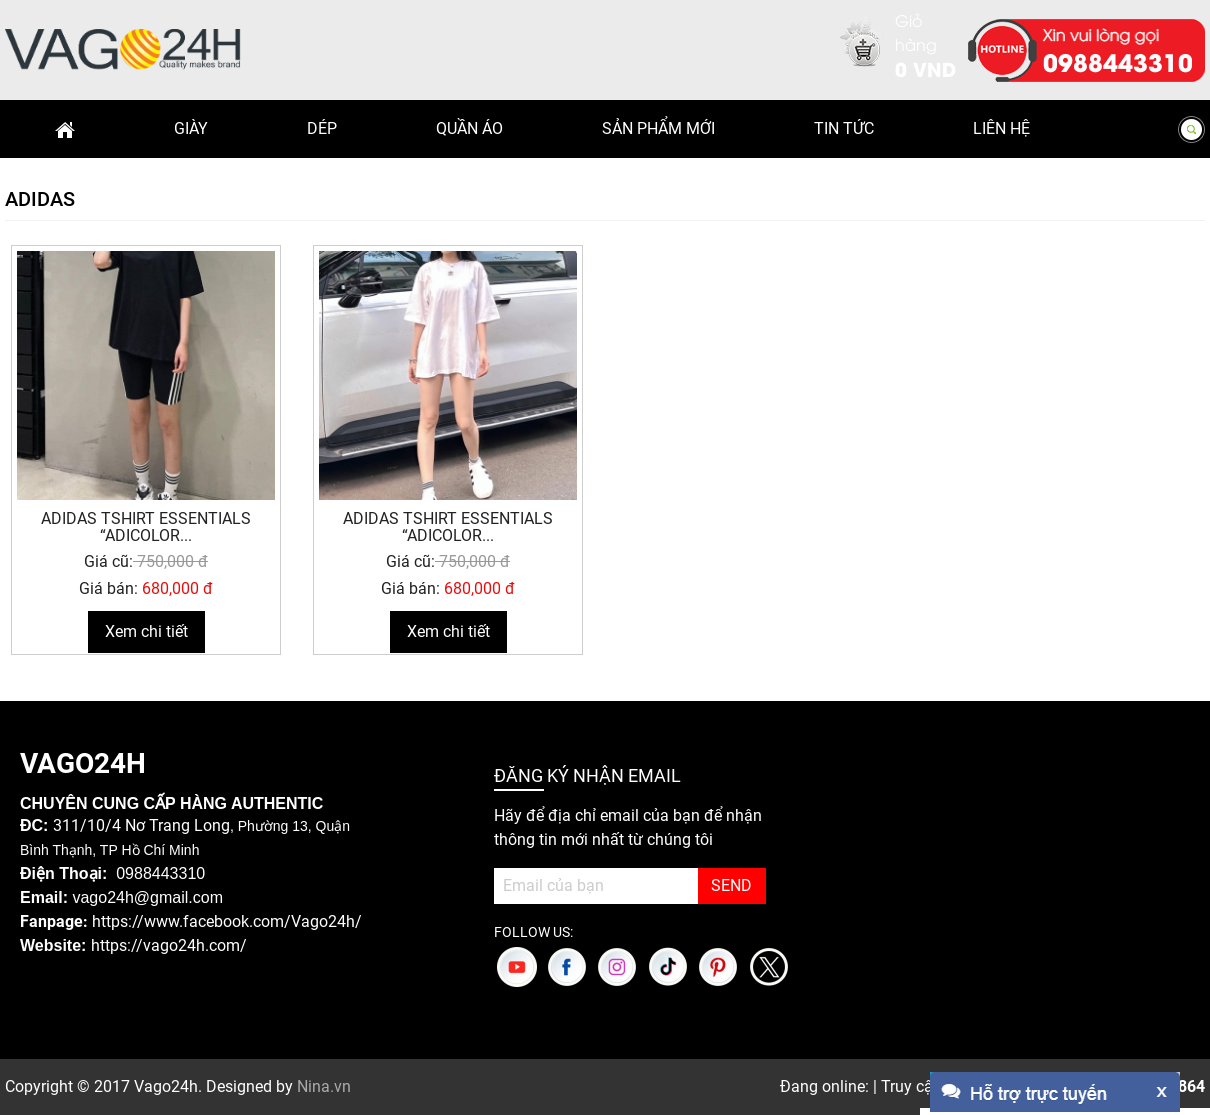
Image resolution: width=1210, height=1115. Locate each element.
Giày (191, 128)
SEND (731, 885)
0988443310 (1118, 61)
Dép (322, 128)
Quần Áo (469, 128)
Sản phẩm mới (658, 128)
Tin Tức (844, 128)
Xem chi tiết (146, 631)
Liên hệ (1001, 128)
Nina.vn (324, 1086)
